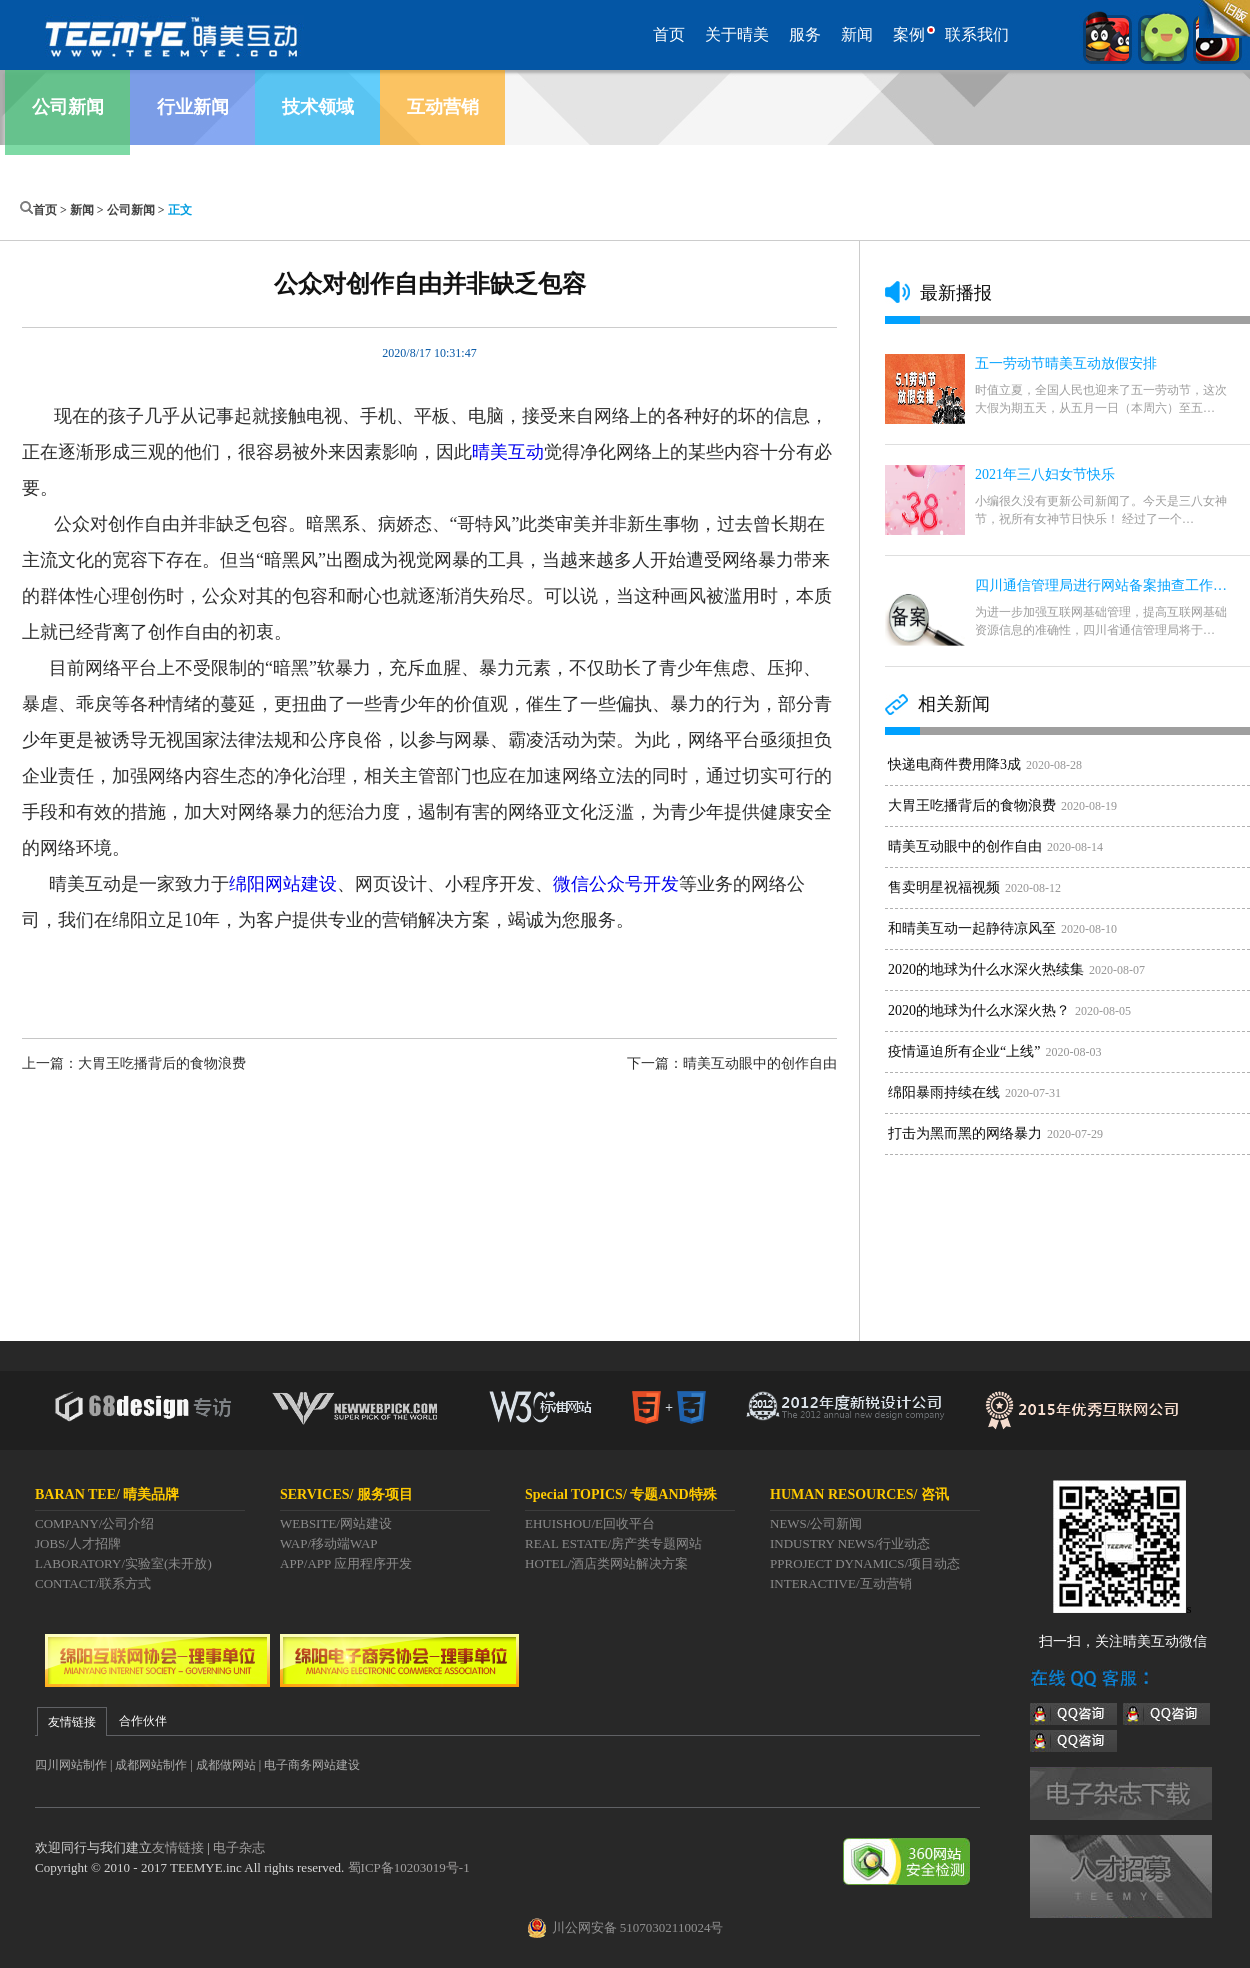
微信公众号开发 (616, 884)
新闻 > (88, 210)
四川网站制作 (71, 1765)
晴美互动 (508, 452)
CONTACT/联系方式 (93, 1583)
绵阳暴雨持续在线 (944, 1092)
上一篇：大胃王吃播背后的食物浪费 (134, 1063)
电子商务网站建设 (312, 1765)
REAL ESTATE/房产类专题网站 (613, 1543)
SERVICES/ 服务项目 (346, 1494)
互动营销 (443, 107)
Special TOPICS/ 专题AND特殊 (621, 1494)
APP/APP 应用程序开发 (346, 1563)
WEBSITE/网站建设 (336, 1523)
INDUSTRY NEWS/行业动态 (850, 1543)
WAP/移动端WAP (329, 1543)
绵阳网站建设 (283, 884)
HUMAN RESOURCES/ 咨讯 (859, 1494)
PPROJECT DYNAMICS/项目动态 (865, 1563)
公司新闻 (68, 107)
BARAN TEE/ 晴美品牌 (107, 1494)
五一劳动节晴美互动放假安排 (1066, 363)
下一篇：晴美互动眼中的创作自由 (732, 1063)
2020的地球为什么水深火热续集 (986, 969)
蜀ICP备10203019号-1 (409, 1867)
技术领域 (318, 107)
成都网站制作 (151, 1765)
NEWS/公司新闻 (816, 1523)
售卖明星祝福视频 (944, 887)
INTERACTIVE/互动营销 (841, 1583)
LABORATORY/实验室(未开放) (123, 1563)
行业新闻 (193, 107)
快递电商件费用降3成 (954, 764)
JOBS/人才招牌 (78, 1543)
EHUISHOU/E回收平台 (590, 1523)
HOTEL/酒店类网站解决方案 (606, 1563)
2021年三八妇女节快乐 (1045, 474)
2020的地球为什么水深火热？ (979, 1010)
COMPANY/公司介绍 (94, 1523)
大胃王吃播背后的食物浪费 (972, 805)
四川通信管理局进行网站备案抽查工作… (1101, 585)
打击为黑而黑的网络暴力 (965, 1133)
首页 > (51, 210)
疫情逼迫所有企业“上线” (964, 1051)
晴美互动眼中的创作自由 (965, 846)
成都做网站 (226, 1765)
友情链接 (178, 1847)
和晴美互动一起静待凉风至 (972, 928)
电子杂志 (239, 1847)
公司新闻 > (137, 210)
